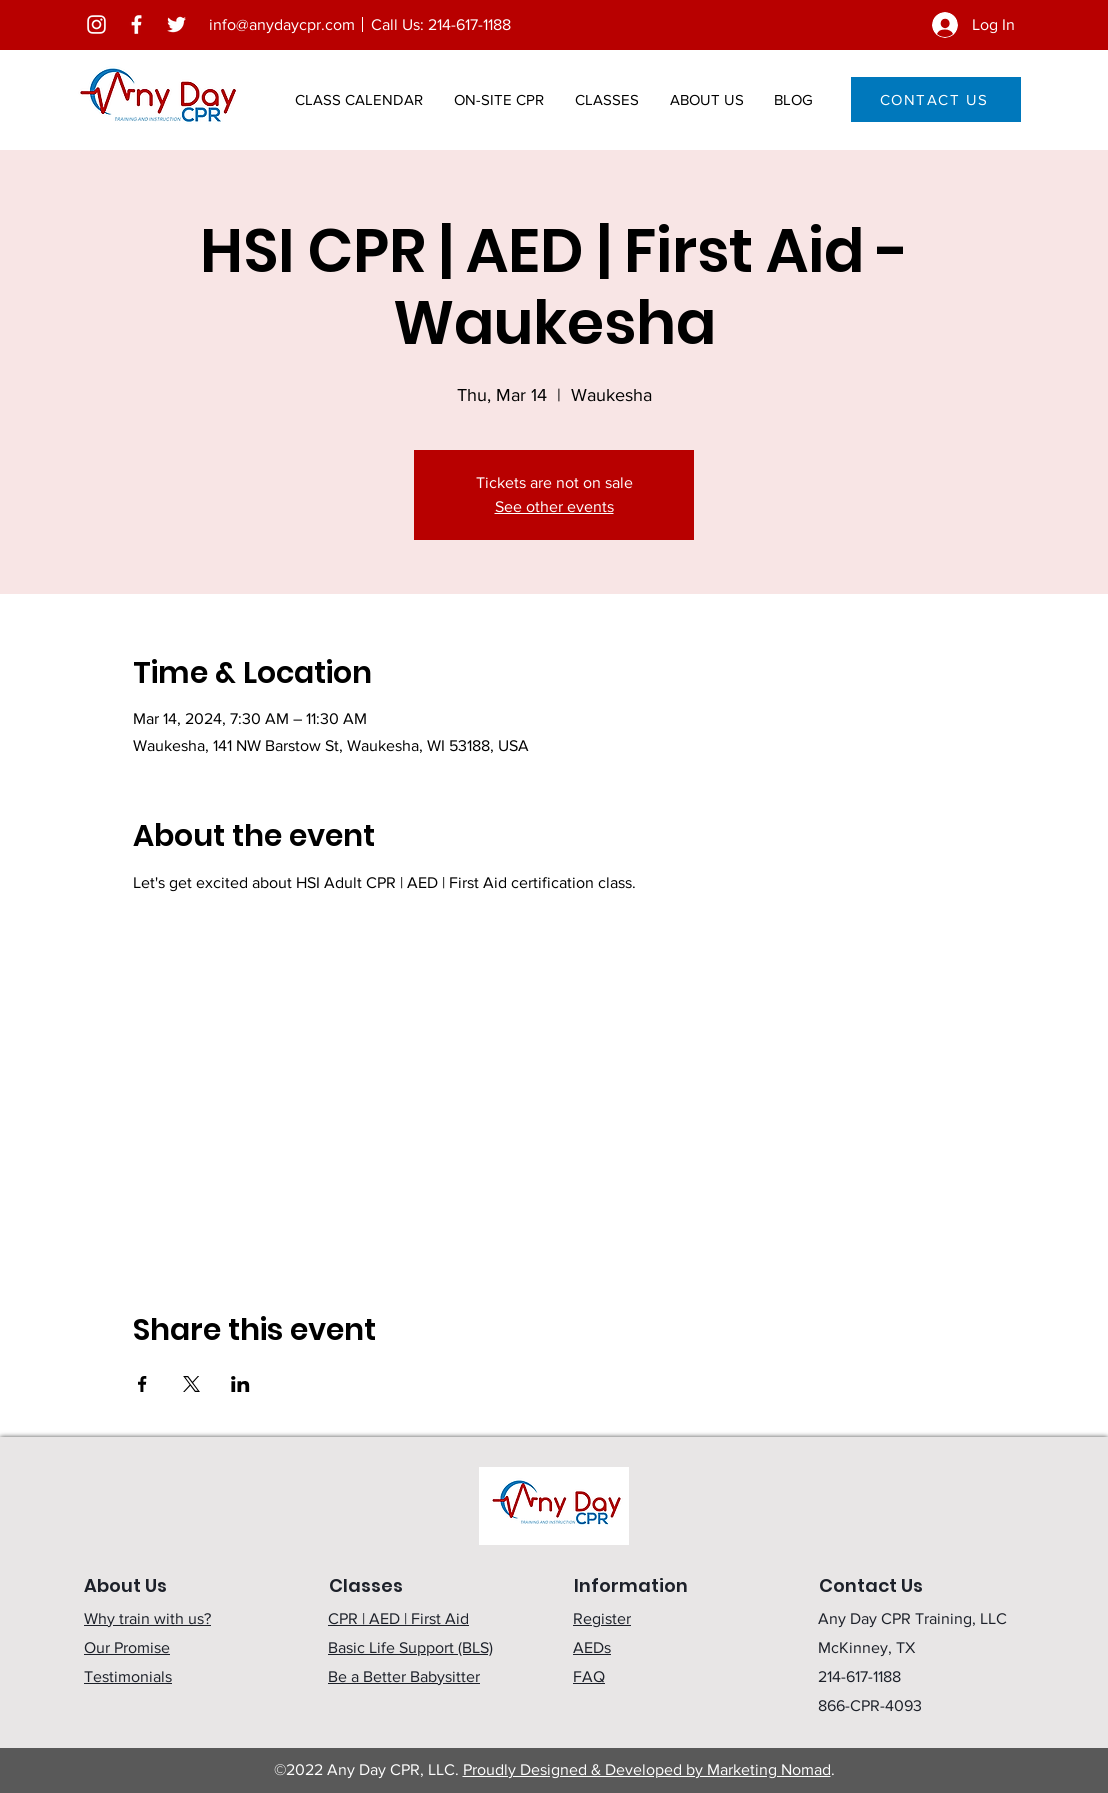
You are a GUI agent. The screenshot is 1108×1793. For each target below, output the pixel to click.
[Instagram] (96, 24)
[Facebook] (136, 24)
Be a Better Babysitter (404, 1676)
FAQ (589, 1676)
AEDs (592, 1647)
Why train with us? (147, 1618)
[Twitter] (176, 24)
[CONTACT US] (936, 99)
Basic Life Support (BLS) (410, 1647)
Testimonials (128, 1676)
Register (602, 1618)
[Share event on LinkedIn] (240, 1384)
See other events (554, 506)
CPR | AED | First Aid (398, 1618)
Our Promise (127, 1647)
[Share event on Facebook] (142, 1384)
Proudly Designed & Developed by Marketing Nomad (647, 1769)
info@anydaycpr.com (282, 24)
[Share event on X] (191, 1384)
